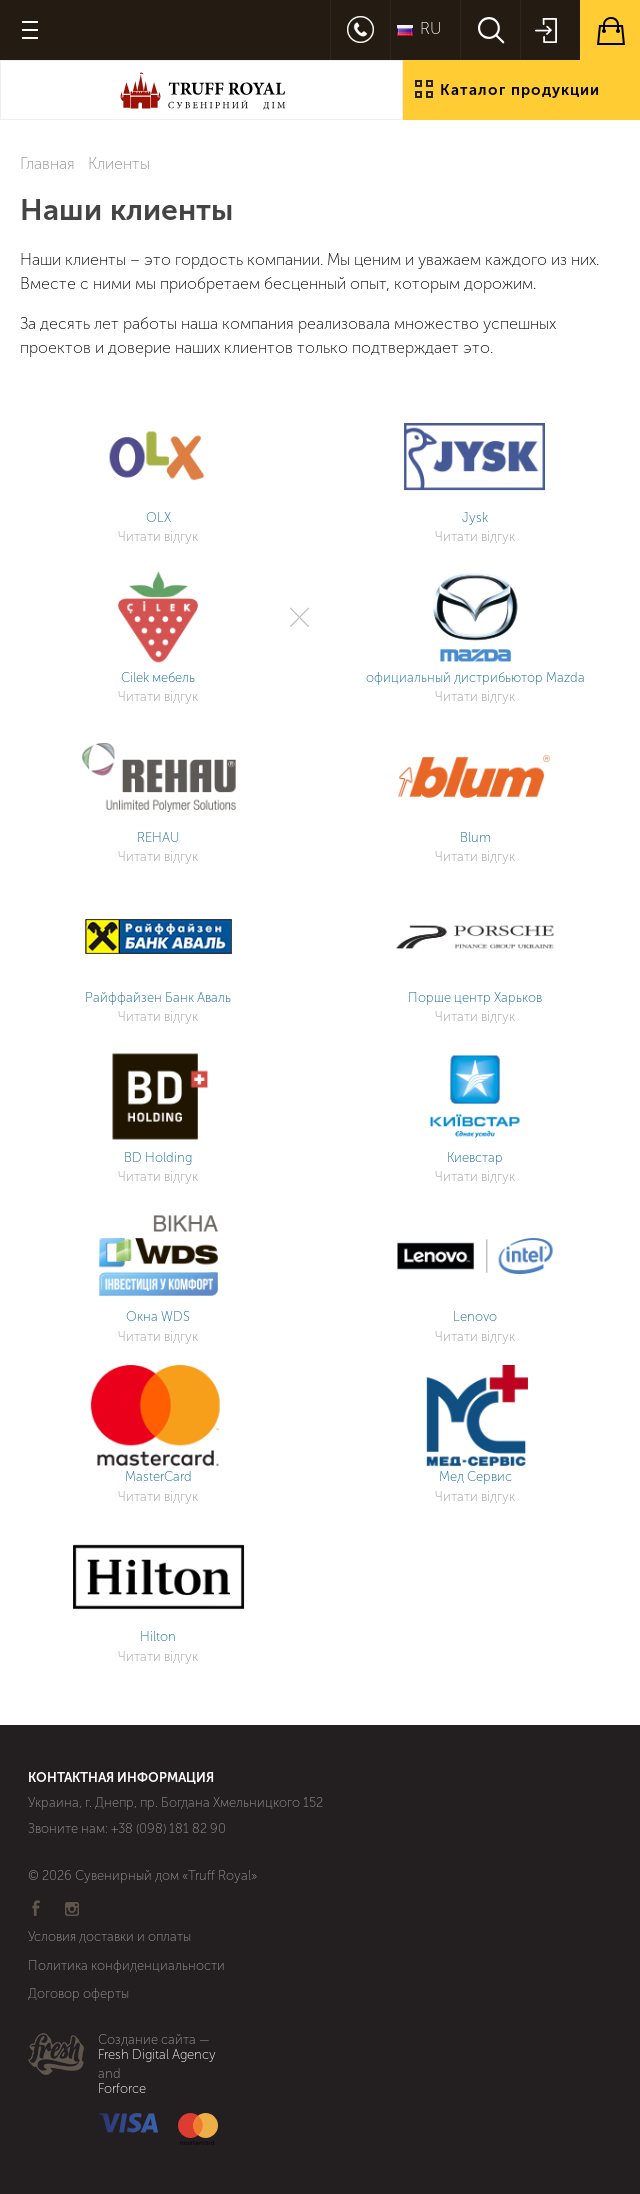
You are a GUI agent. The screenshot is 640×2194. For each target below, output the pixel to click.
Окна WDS (158, 1316)
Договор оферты (78, 1993)
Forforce (122, 2089)
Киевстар (475, 1157)
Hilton (158, 1636)
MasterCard (158, 1476)
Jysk (475, 517)
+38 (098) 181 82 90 (168, 1828)
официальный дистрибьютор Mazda (475, 677)
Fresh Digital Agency (157, 2055)
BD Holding (158, 1157)
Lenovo (475, 1316)
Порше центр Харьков (475, 997)
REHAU (158, 837)
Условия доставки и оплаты (109, 1936)
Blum (475, 837)
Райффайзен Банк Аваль (158, 997)
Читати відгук (158, 536)
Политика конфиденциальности (126, 1965)
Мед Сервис (475, 1476)
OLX (158, 517)
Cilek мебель (158, 677)
